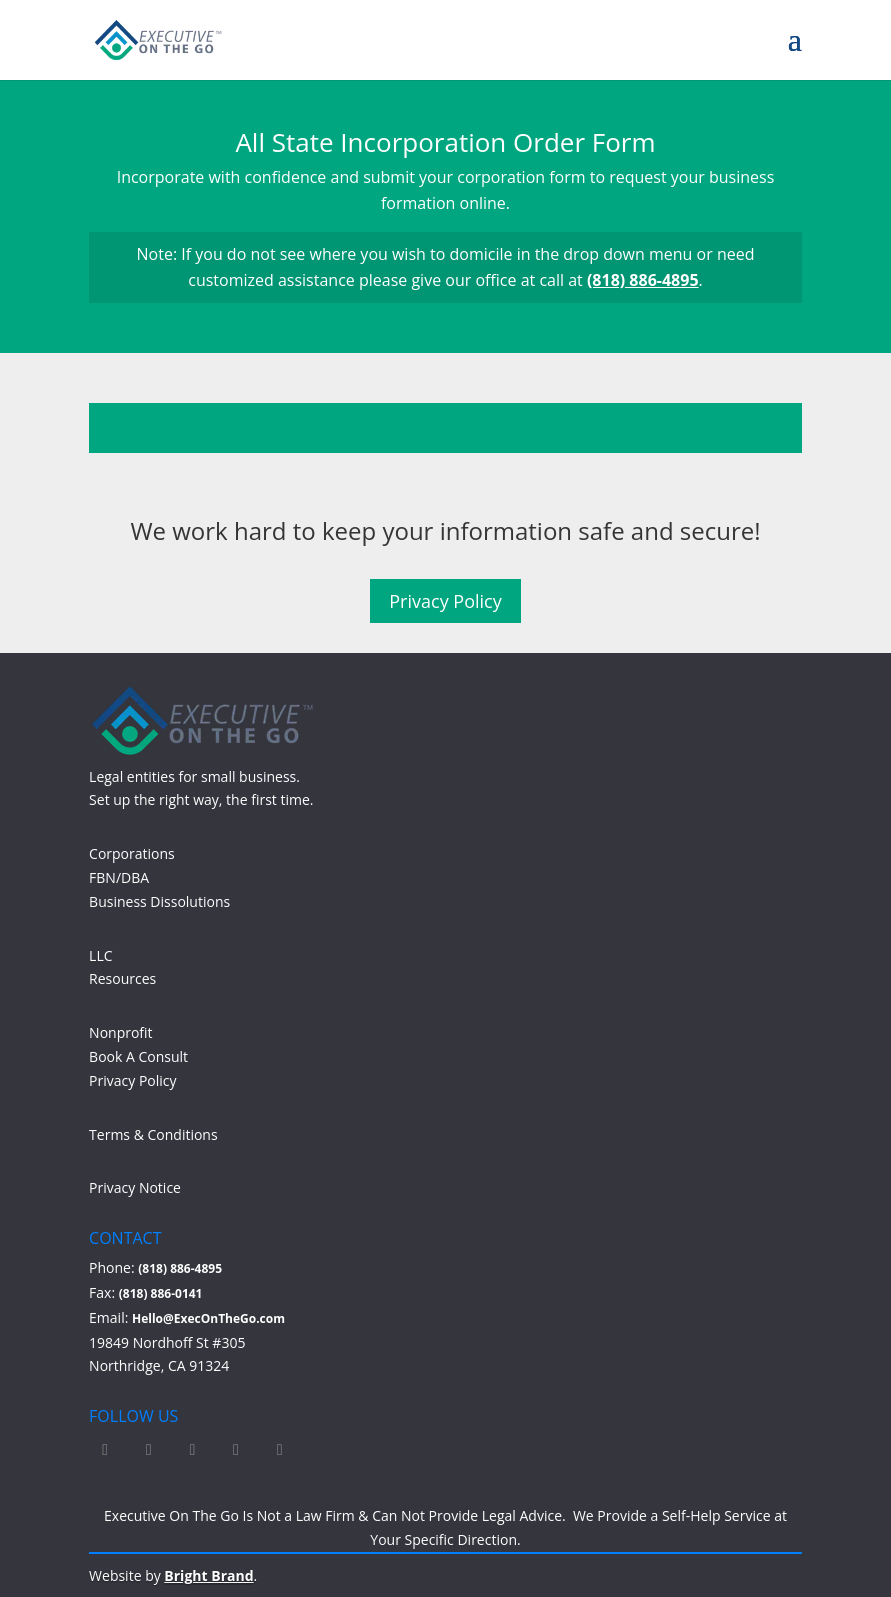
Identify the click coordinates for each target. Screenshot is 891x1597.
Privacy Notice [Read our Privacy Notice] (135, 1187)
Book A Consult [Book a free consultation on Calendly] (138, 1056)
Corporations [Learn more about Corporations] (132, 853)
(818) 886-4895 (643, 280)
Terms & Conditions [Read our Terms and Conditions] (153, 1134)
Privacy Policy (445, 601)
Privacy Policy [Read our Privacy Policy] (132, 1080)
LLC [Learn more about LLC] (100, 955)
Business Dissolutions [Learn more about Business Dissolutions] (159, 901)
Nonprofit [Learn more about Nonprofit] (121, 1032)
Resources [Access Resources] (122, 978)
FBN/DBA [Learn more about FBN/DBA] (119, 877)
